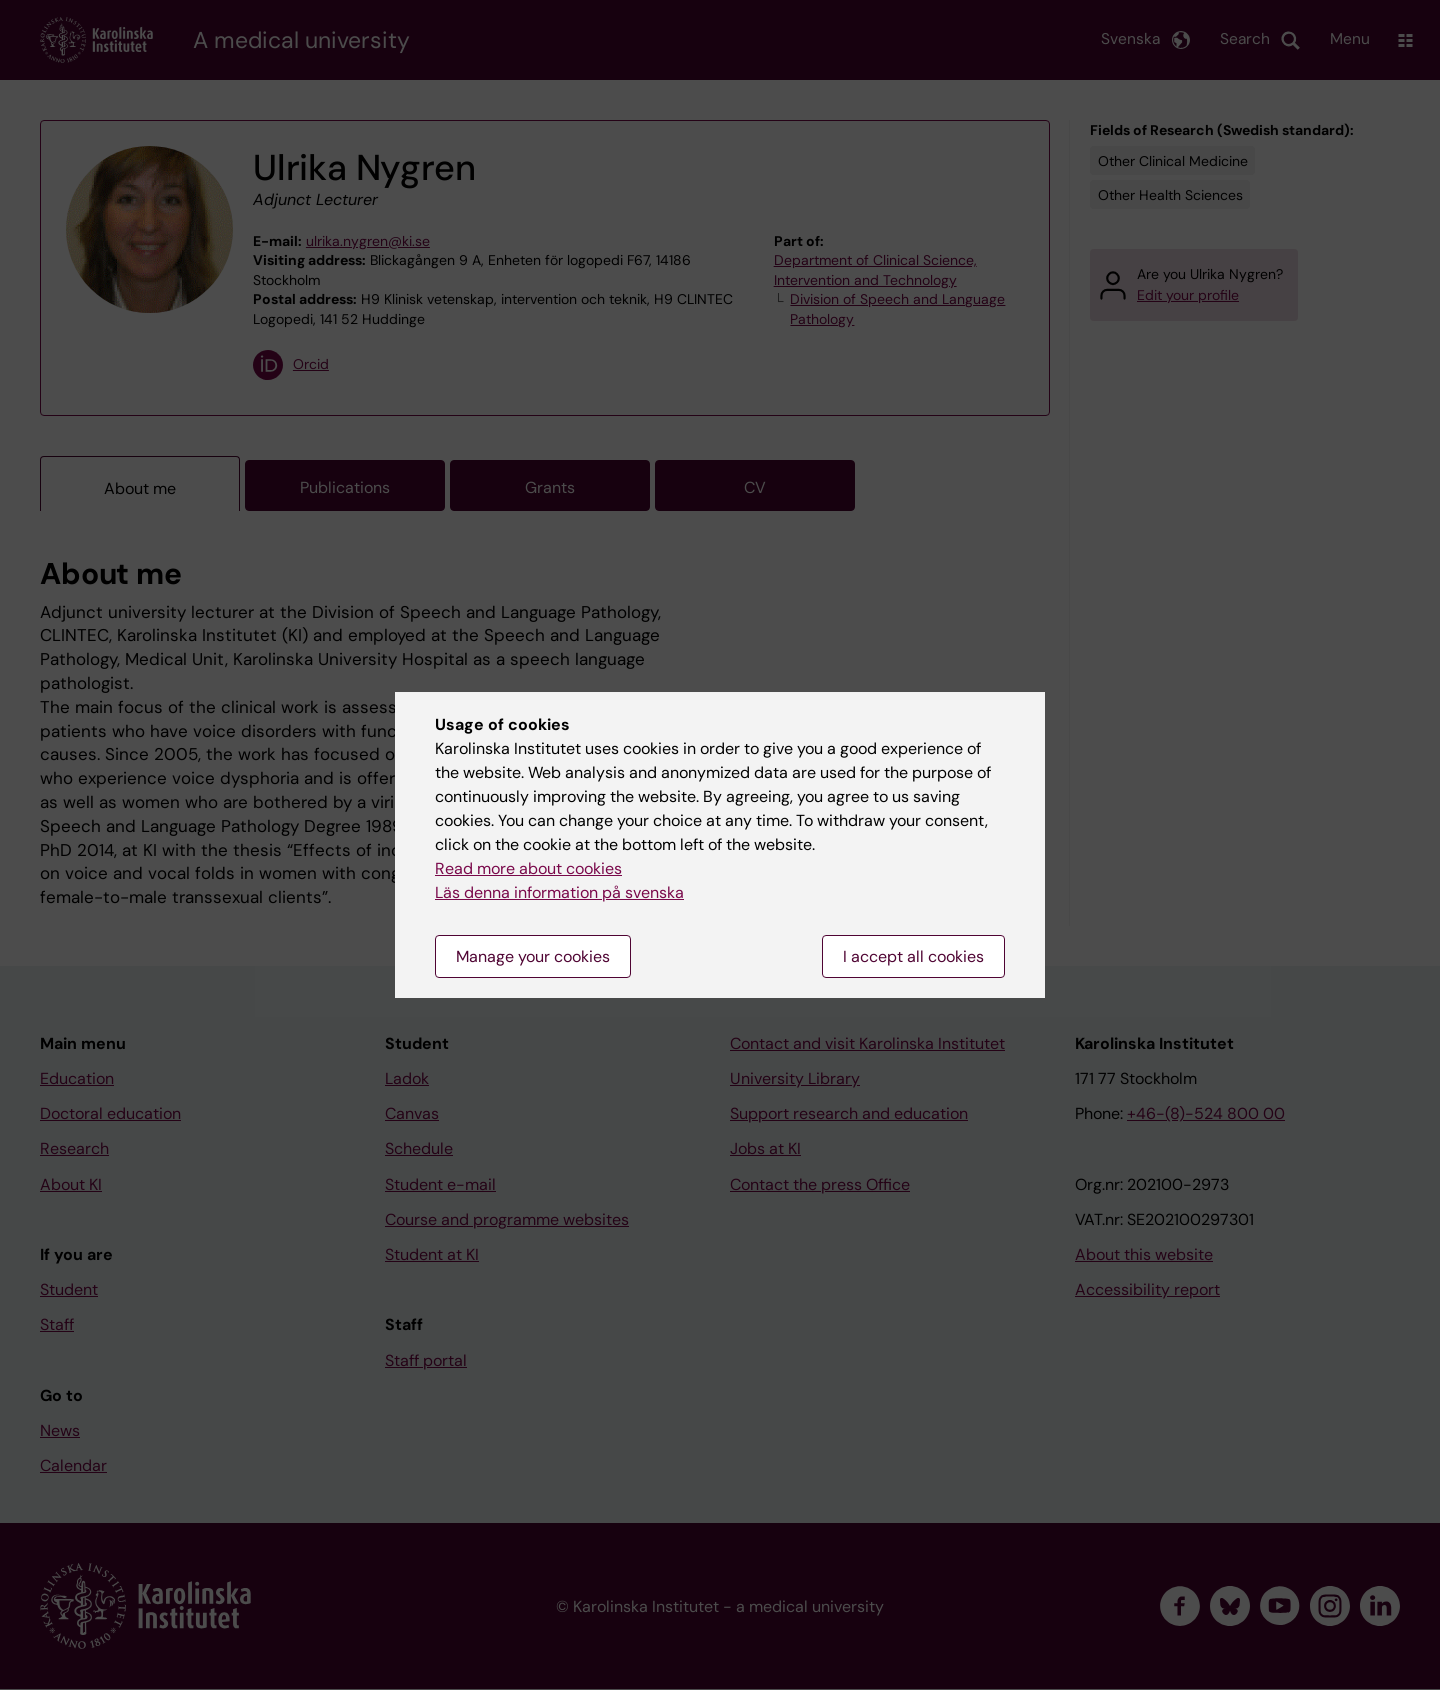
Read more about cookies (528, 868)
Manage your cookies (533, 956)
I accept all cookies (913, 956)
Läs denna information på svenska (559, 892)
